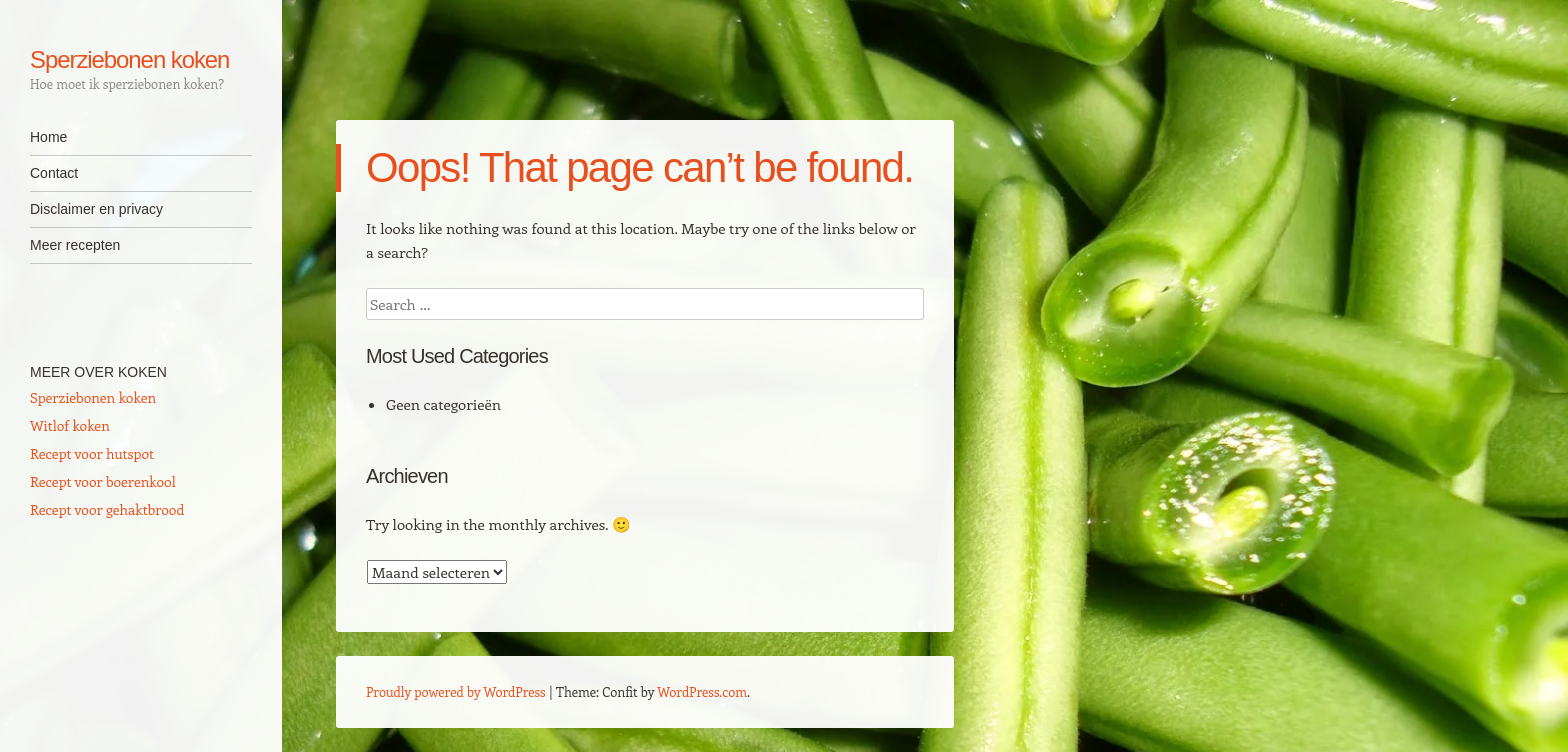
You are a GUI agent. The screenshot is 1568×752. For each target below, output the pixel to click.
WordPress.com (702, 691)
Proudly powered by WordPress (456, 691)
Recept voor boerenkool (103, 481)
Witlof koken (70, 425)
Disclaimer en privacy (96, 209)
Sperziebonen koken (129, 59)
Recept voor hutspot (92, 453)
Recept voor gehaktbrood (107, 509)
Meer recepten (75, 245)
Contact (54, 173)
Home (48, 137)
